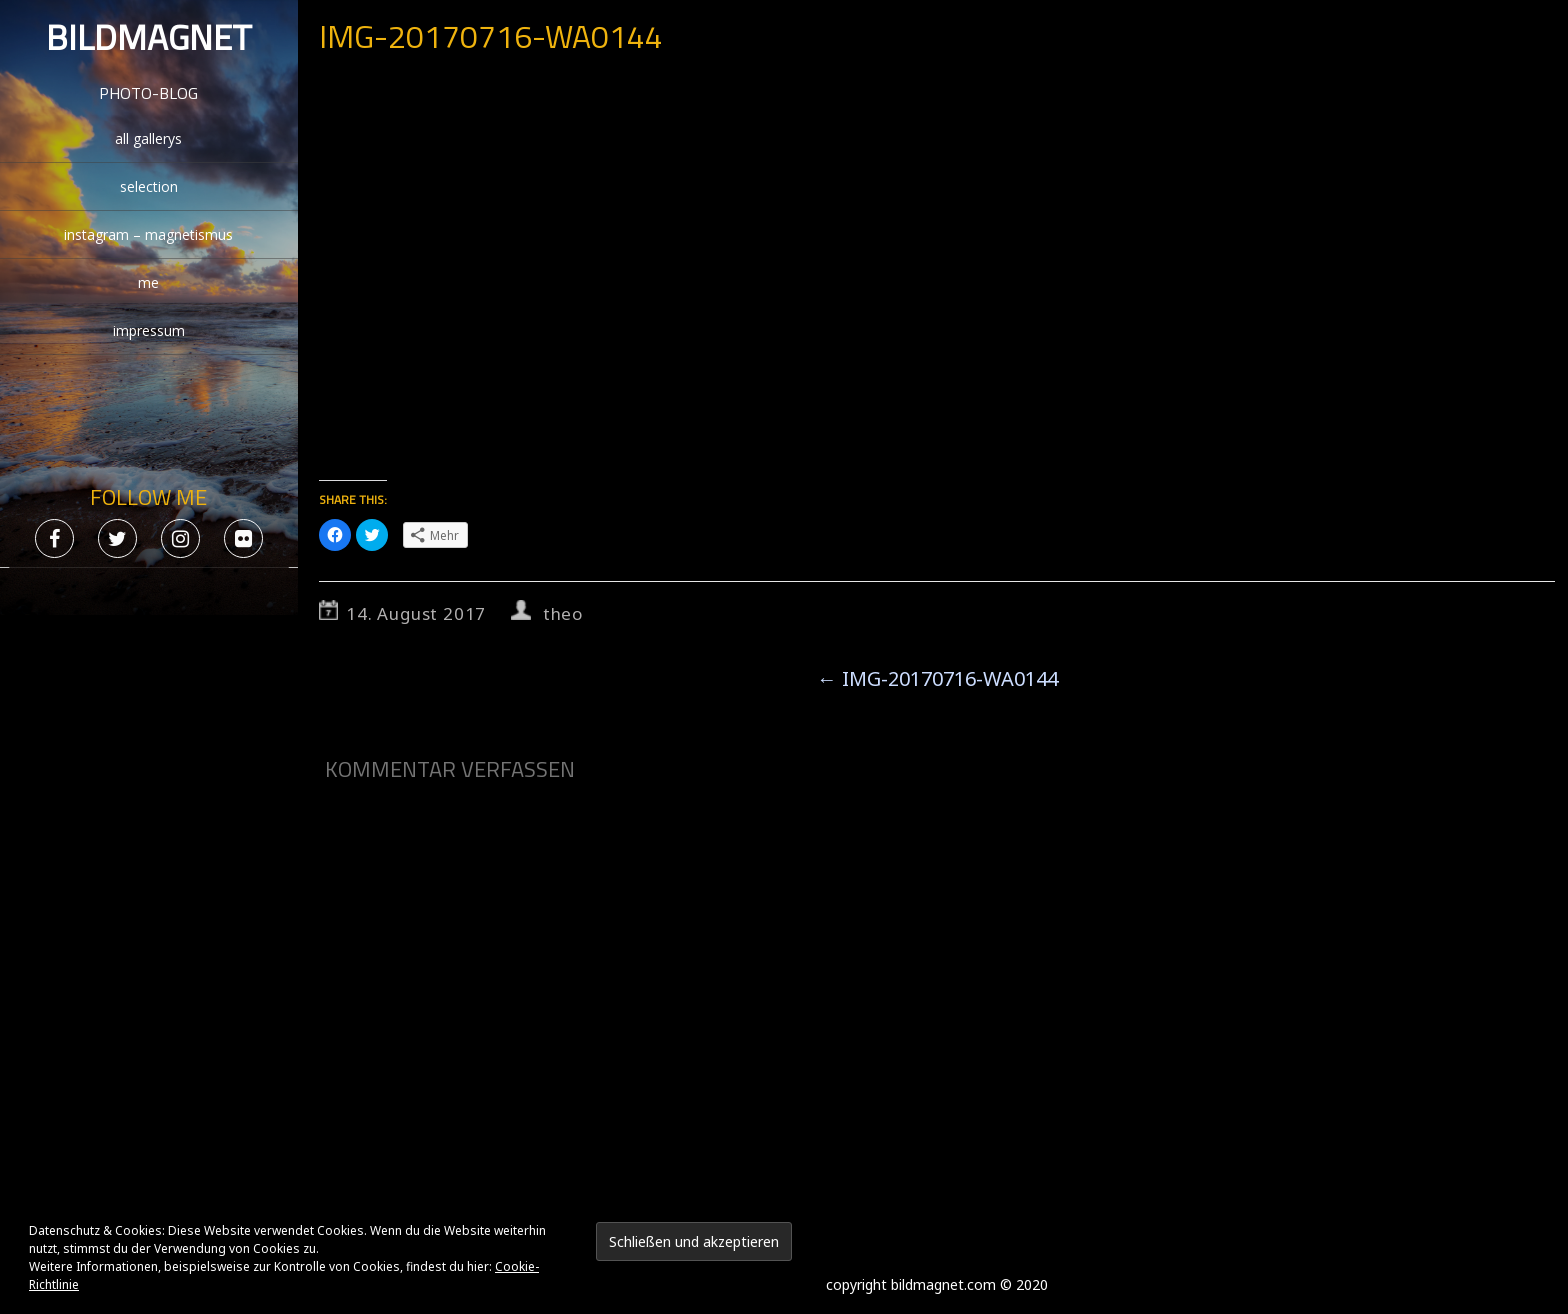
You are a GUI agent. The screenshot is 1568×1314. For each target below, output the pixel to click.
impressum (149, 330)
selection (149, 186)
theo (563, 613)
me (148, 282)
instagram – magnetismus (148, 234)
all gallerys (148, 138)
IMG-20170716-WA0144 (937, 678)
